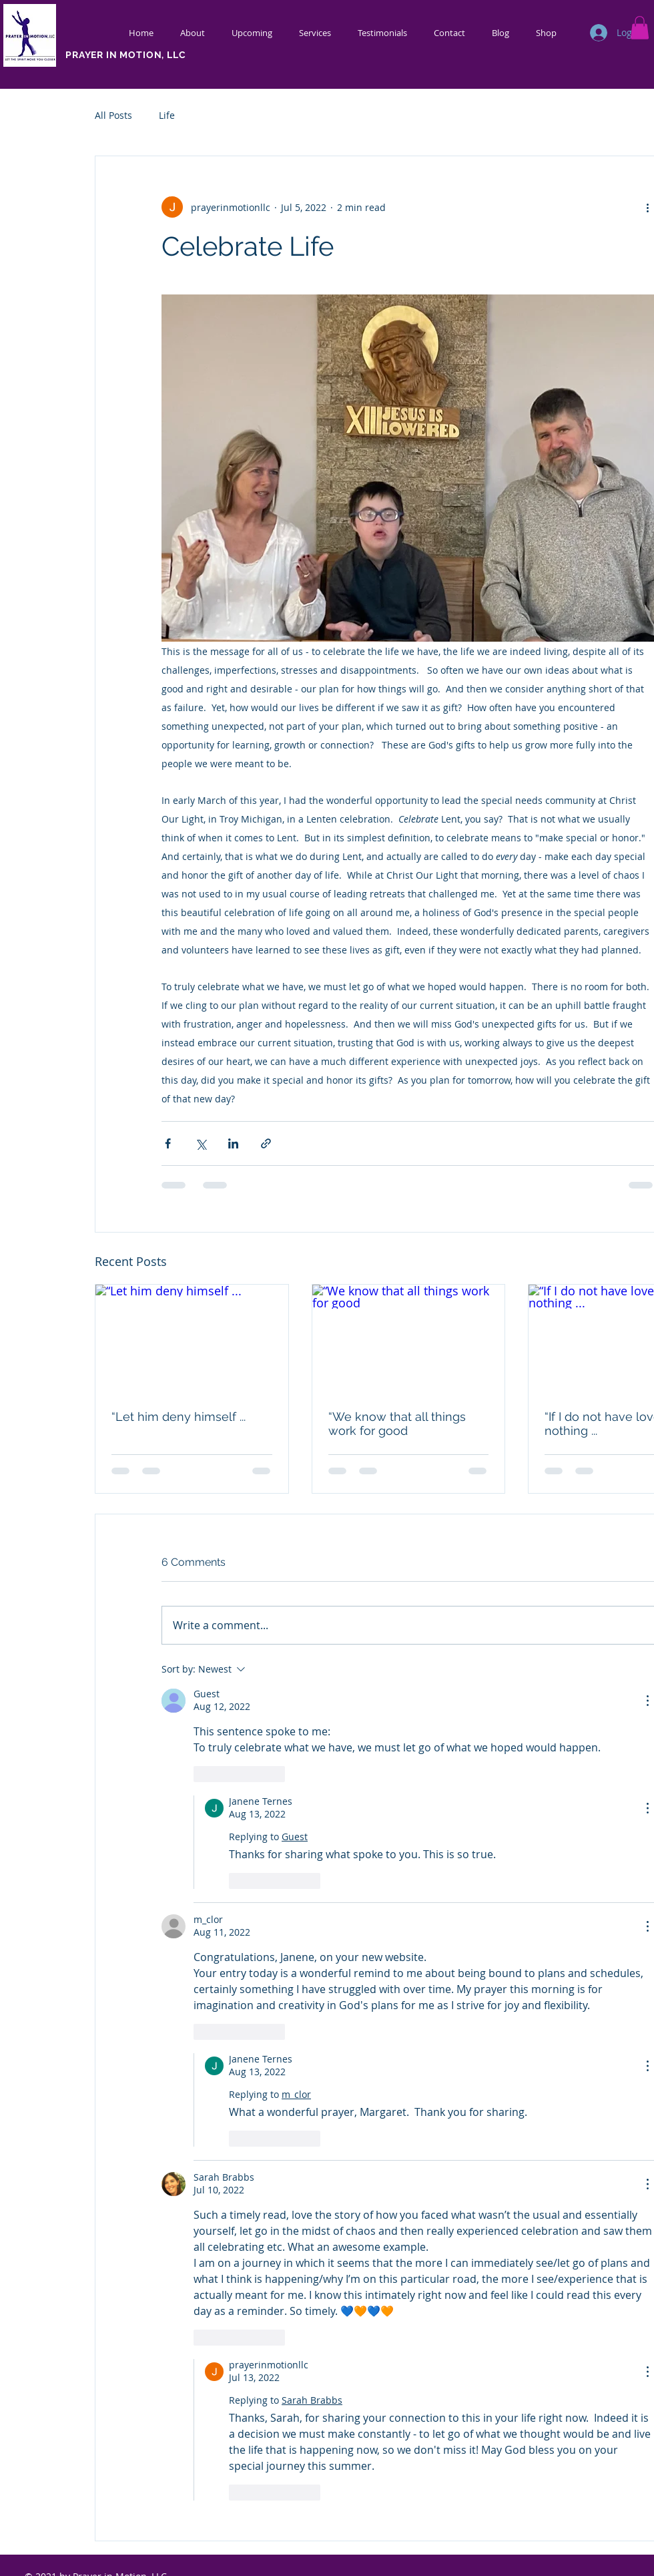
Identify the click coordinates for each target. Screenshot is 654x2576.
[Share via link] (266, 1143)
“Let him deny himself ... (178, 1417)
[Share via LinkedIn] (233, 1143)
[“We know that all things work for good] (408, 1339)
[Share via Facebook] (167, 1143)
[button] (639, 27)
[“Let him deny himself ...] (191, 1339)
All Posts (113, 115)
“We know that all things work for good (397, 1424)
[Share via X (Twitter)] (200, 1143)
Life (167, 115)
